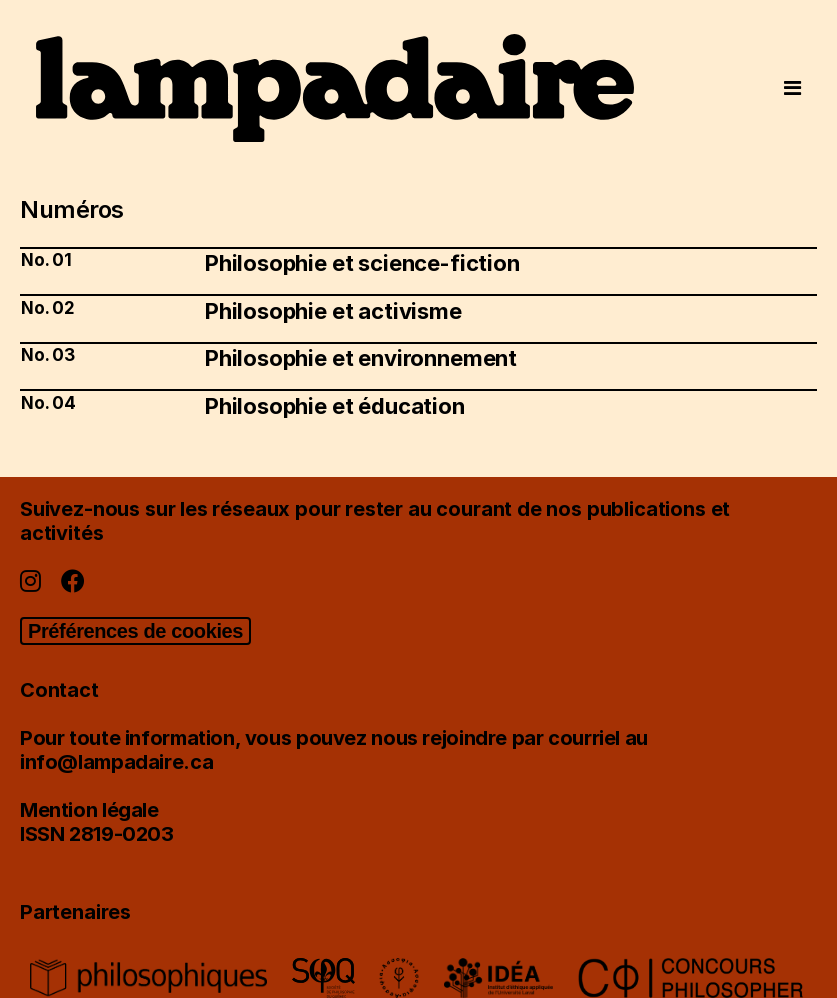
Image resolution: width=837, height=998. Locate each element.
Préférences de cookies (135, 631)
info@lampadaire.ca (116, 762)
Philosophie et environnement (361, 358)
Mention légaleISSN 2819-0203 (97, 822)
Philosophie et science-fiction (362, 263)
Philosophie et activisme (333, 311)
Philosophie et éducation (335, 406)
